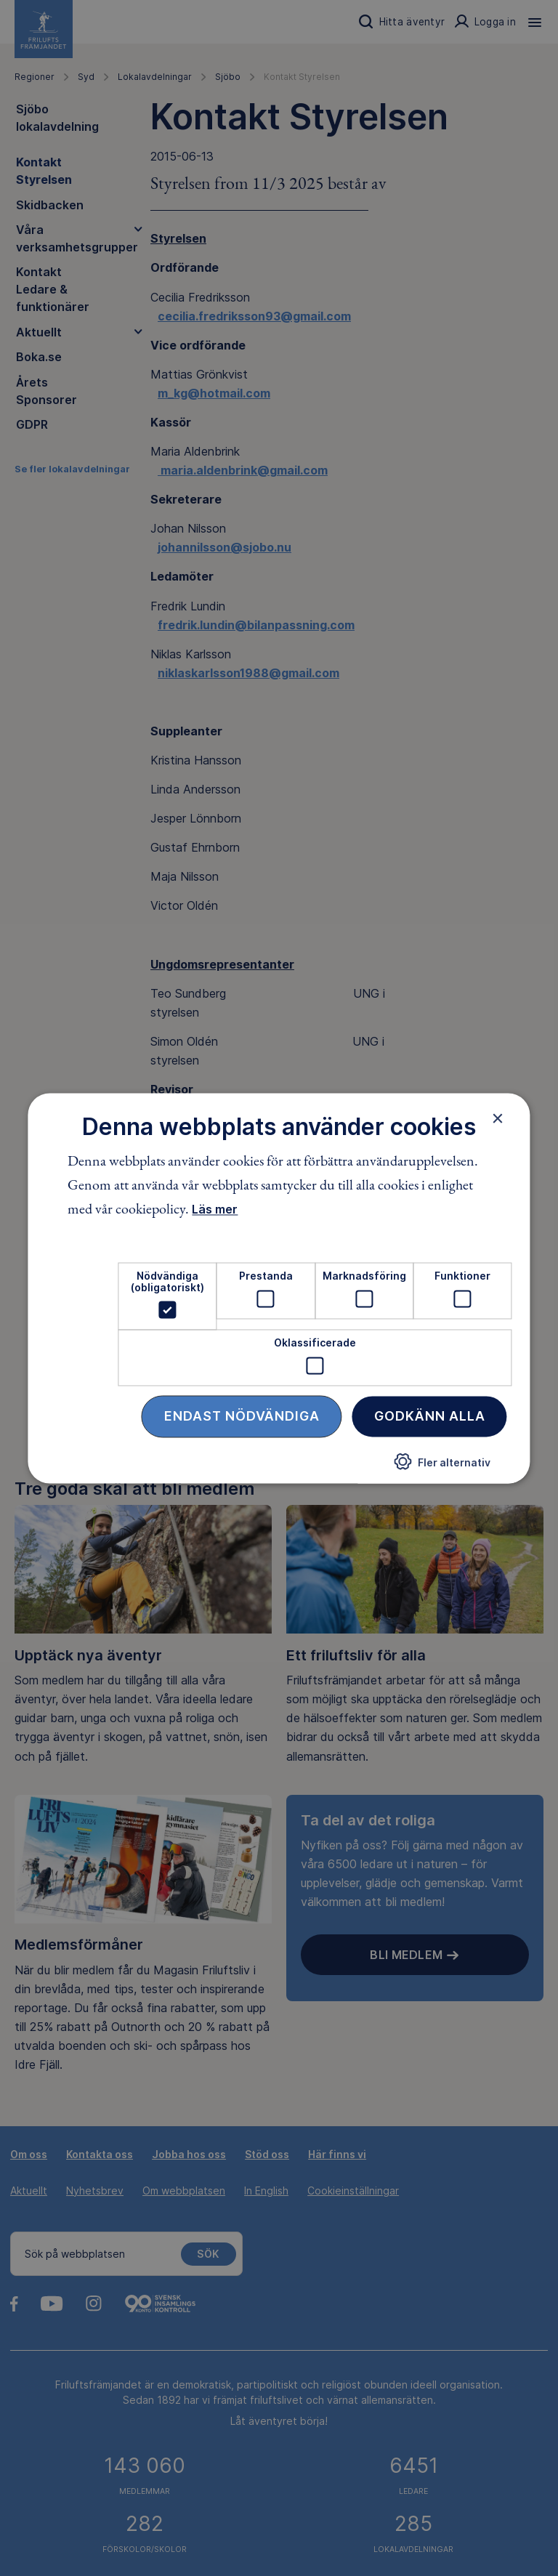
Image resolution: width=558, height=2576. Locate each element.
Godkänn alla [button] (429, 1416)
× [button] (498, 1118)
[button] (442, 1467)
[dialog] (279, 1288)
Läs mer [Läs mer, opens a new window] (215, 1210)
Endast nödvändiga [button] (242, 1416)
